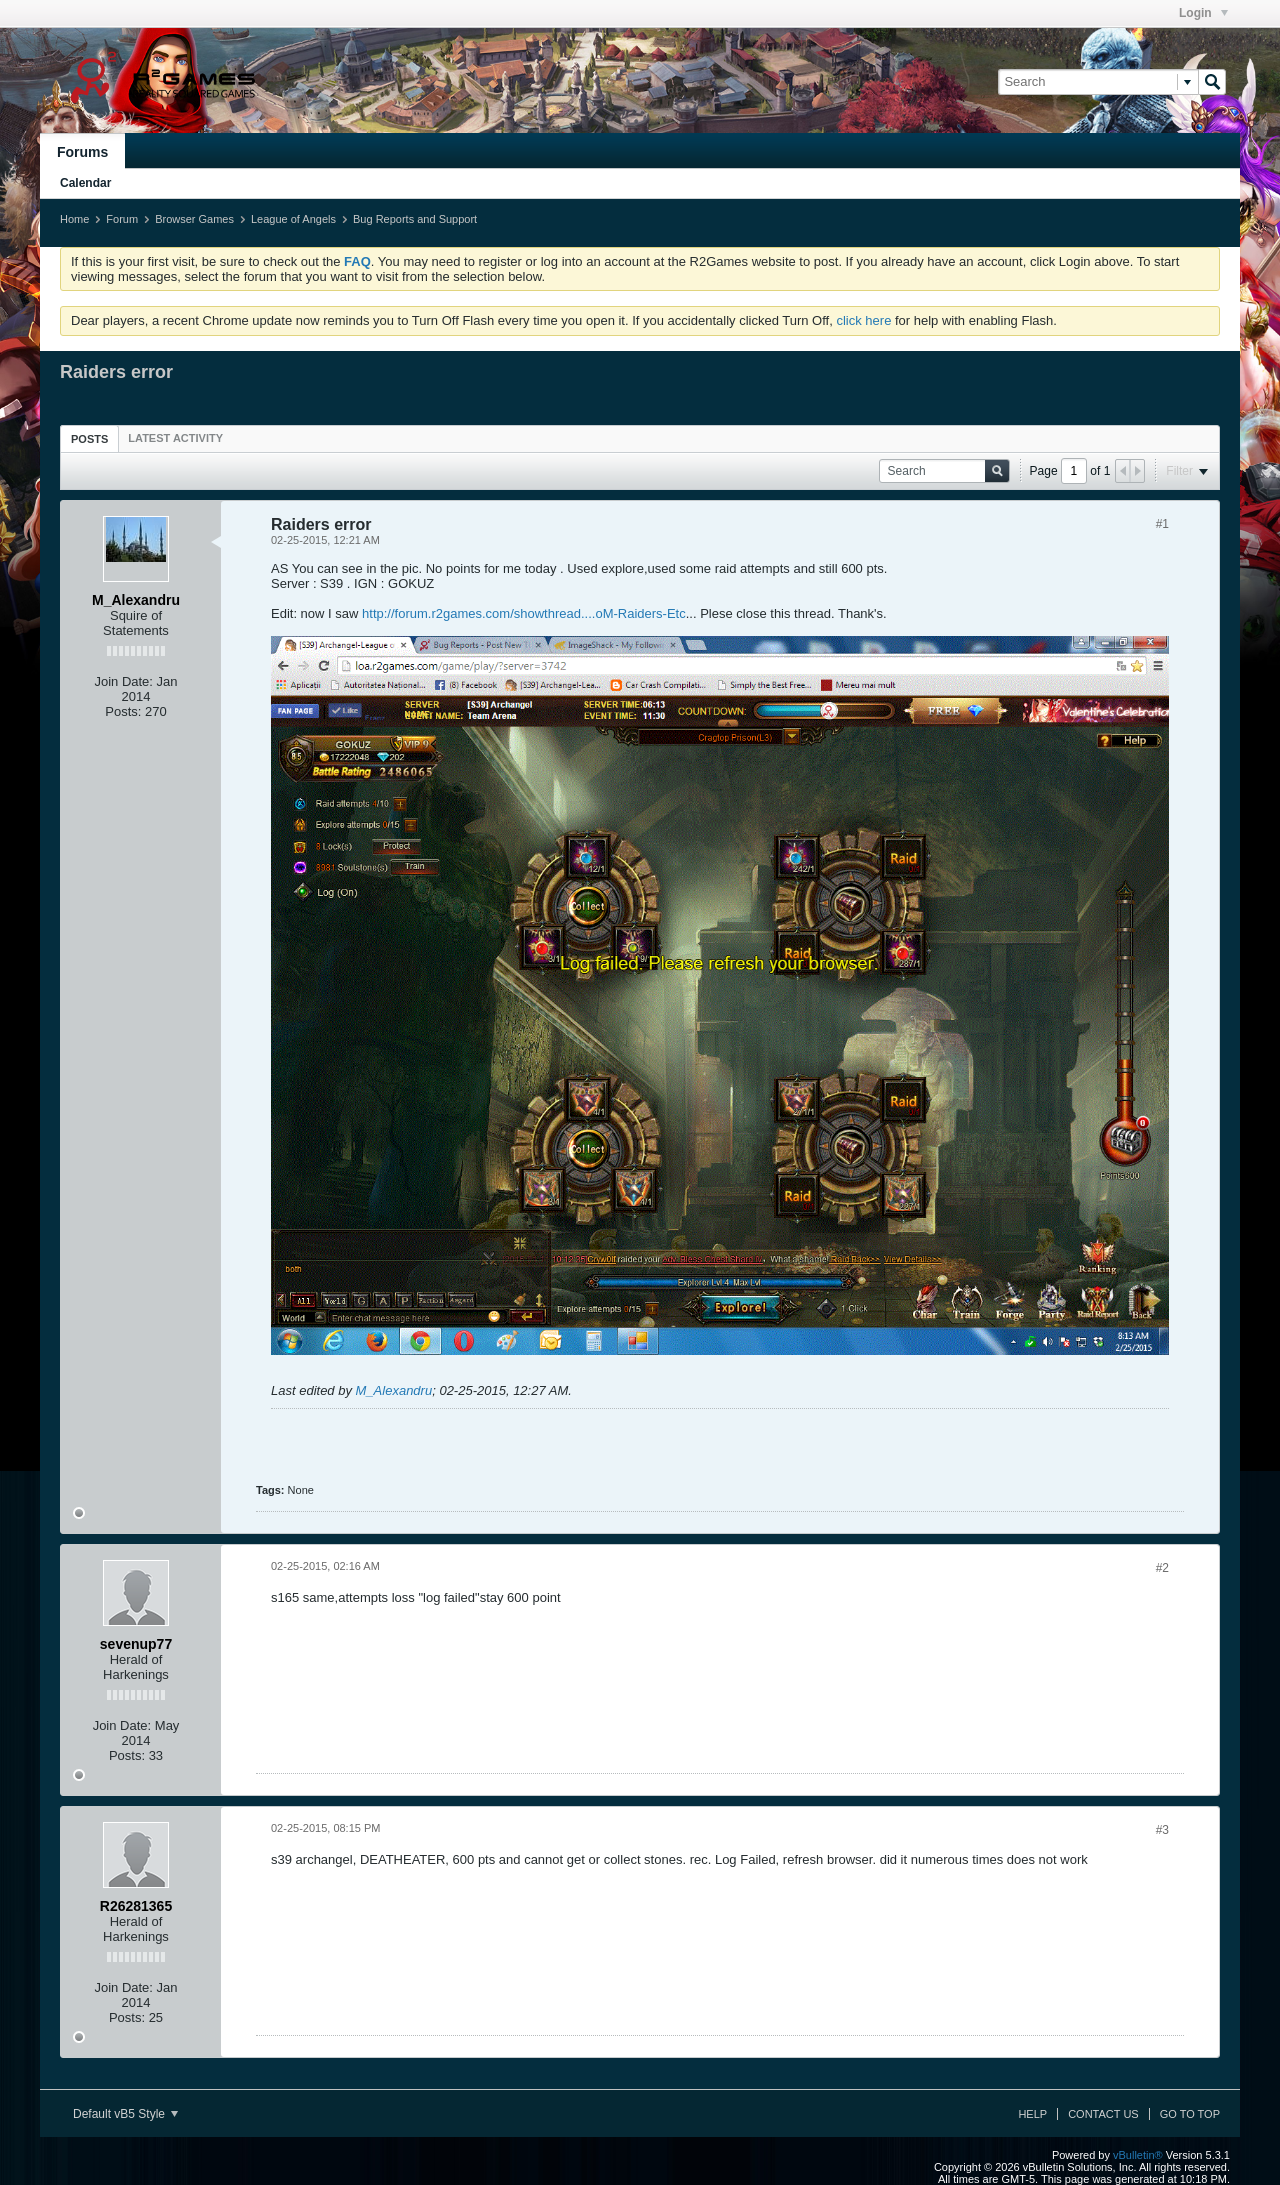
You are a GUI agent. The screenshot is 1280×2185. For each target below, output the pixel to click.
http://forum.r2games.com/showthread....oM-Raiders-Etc (524, 613)
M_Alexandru (394, 1390)
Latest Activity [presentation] (175, 438)
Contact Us (1103, 2114)
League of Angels (293, 219)
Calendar (85, 183)
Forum (122, 219)
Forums (82, 152)
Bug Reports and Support (415, 219)
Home (74, 219)
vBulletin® (1138, 2155)
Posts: (123, 711)
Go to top (1190, 2114)
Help (1032, 2114)
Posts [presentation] (89, 439)
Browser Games (194, 219)
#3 (1162, 1830)
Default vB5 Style (125, 2114)
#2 (1162, 1568)
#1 (1162, 524)
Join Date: (123, 681)
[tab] (89, 438)
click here (863, 320)
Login (1203, 13)
